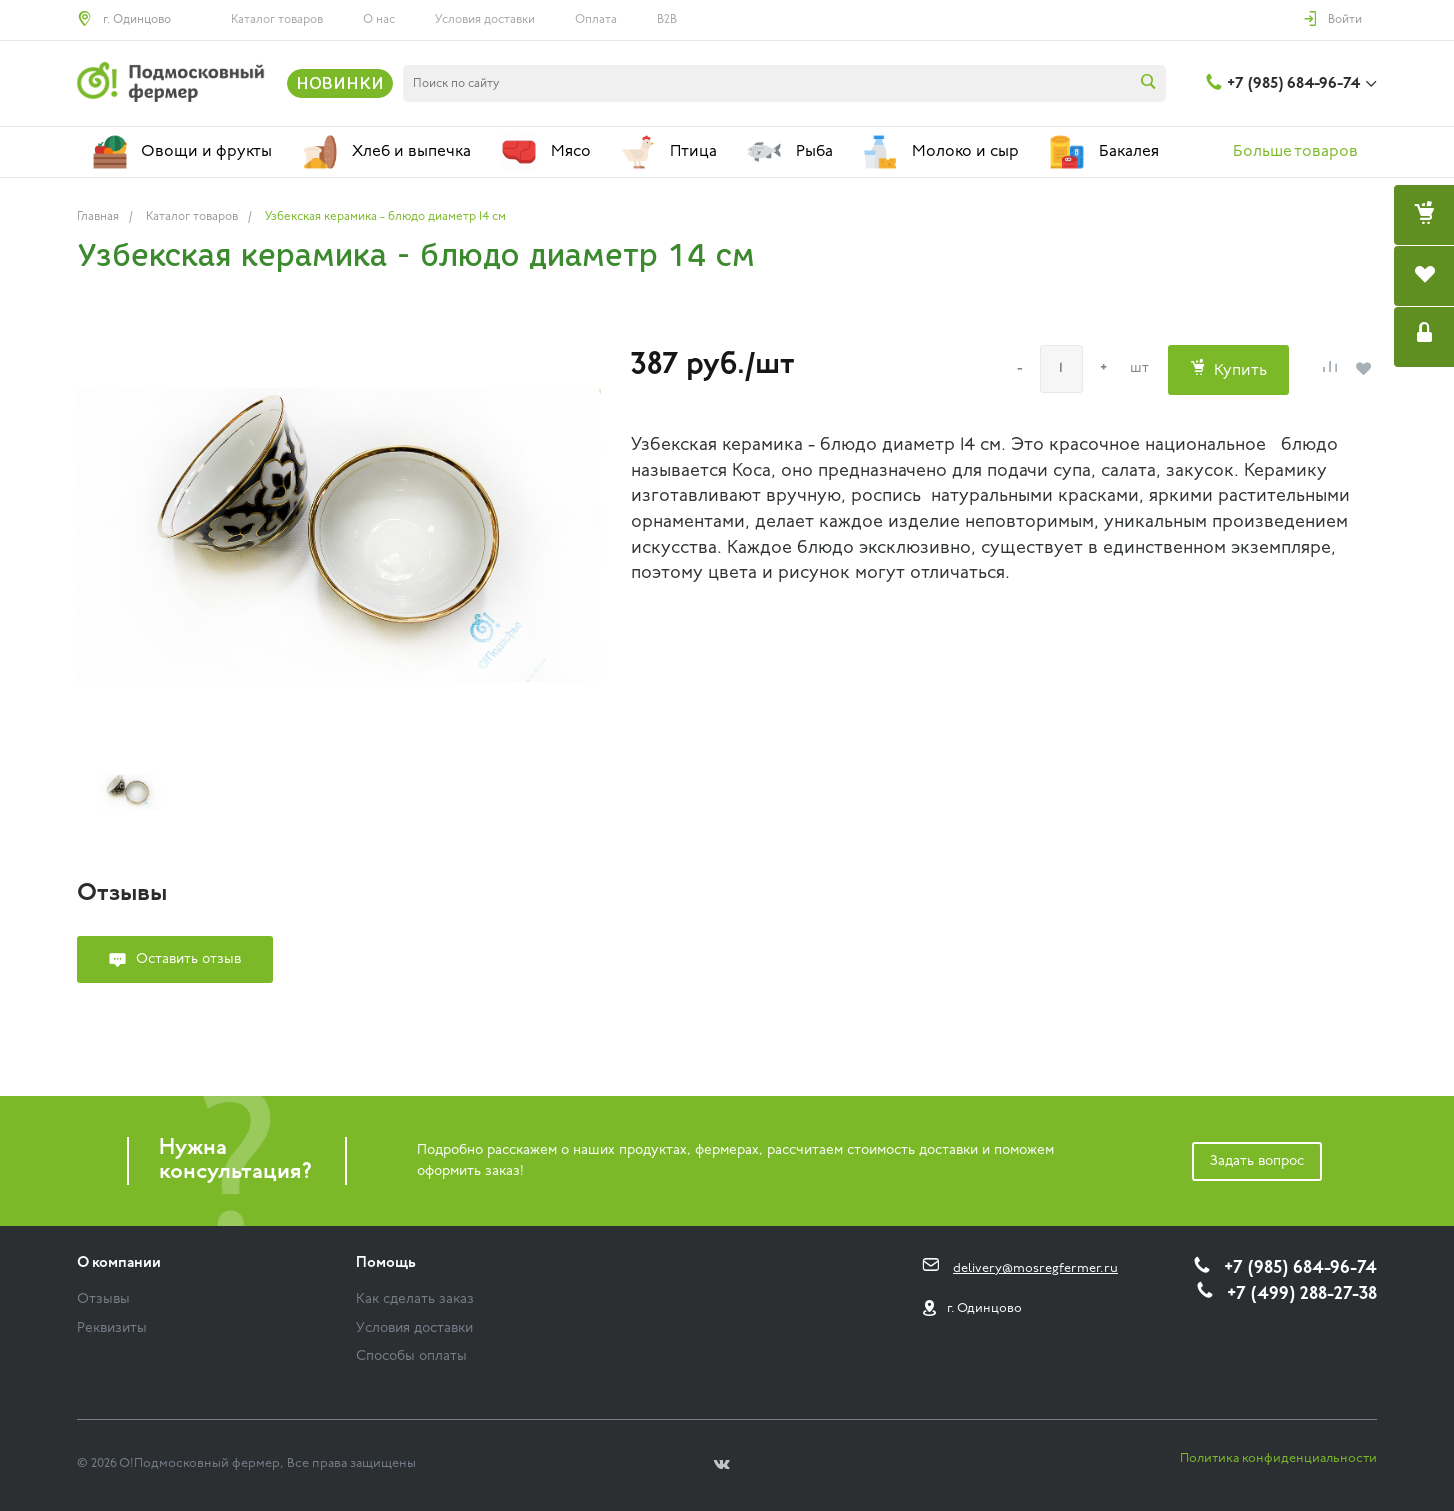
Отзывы (103, 1299)
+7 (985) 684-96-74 (1293, 84)
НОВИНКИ (340, 83)
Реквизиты (112, 1328)
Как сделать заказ (415, 1299)
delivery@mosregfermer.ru (1035, 1268)
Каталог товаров (277, 20)
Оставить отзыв (188, 959)
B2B (667, 20)
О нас (379, 20)
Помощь (386, 1263)
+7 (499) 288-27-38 (1302, 1294)
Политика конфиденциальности (1278, 1458)
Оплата (596, 20)
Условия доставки (485, 20)
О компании (119, 1263)
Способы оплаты (411, 1356)
